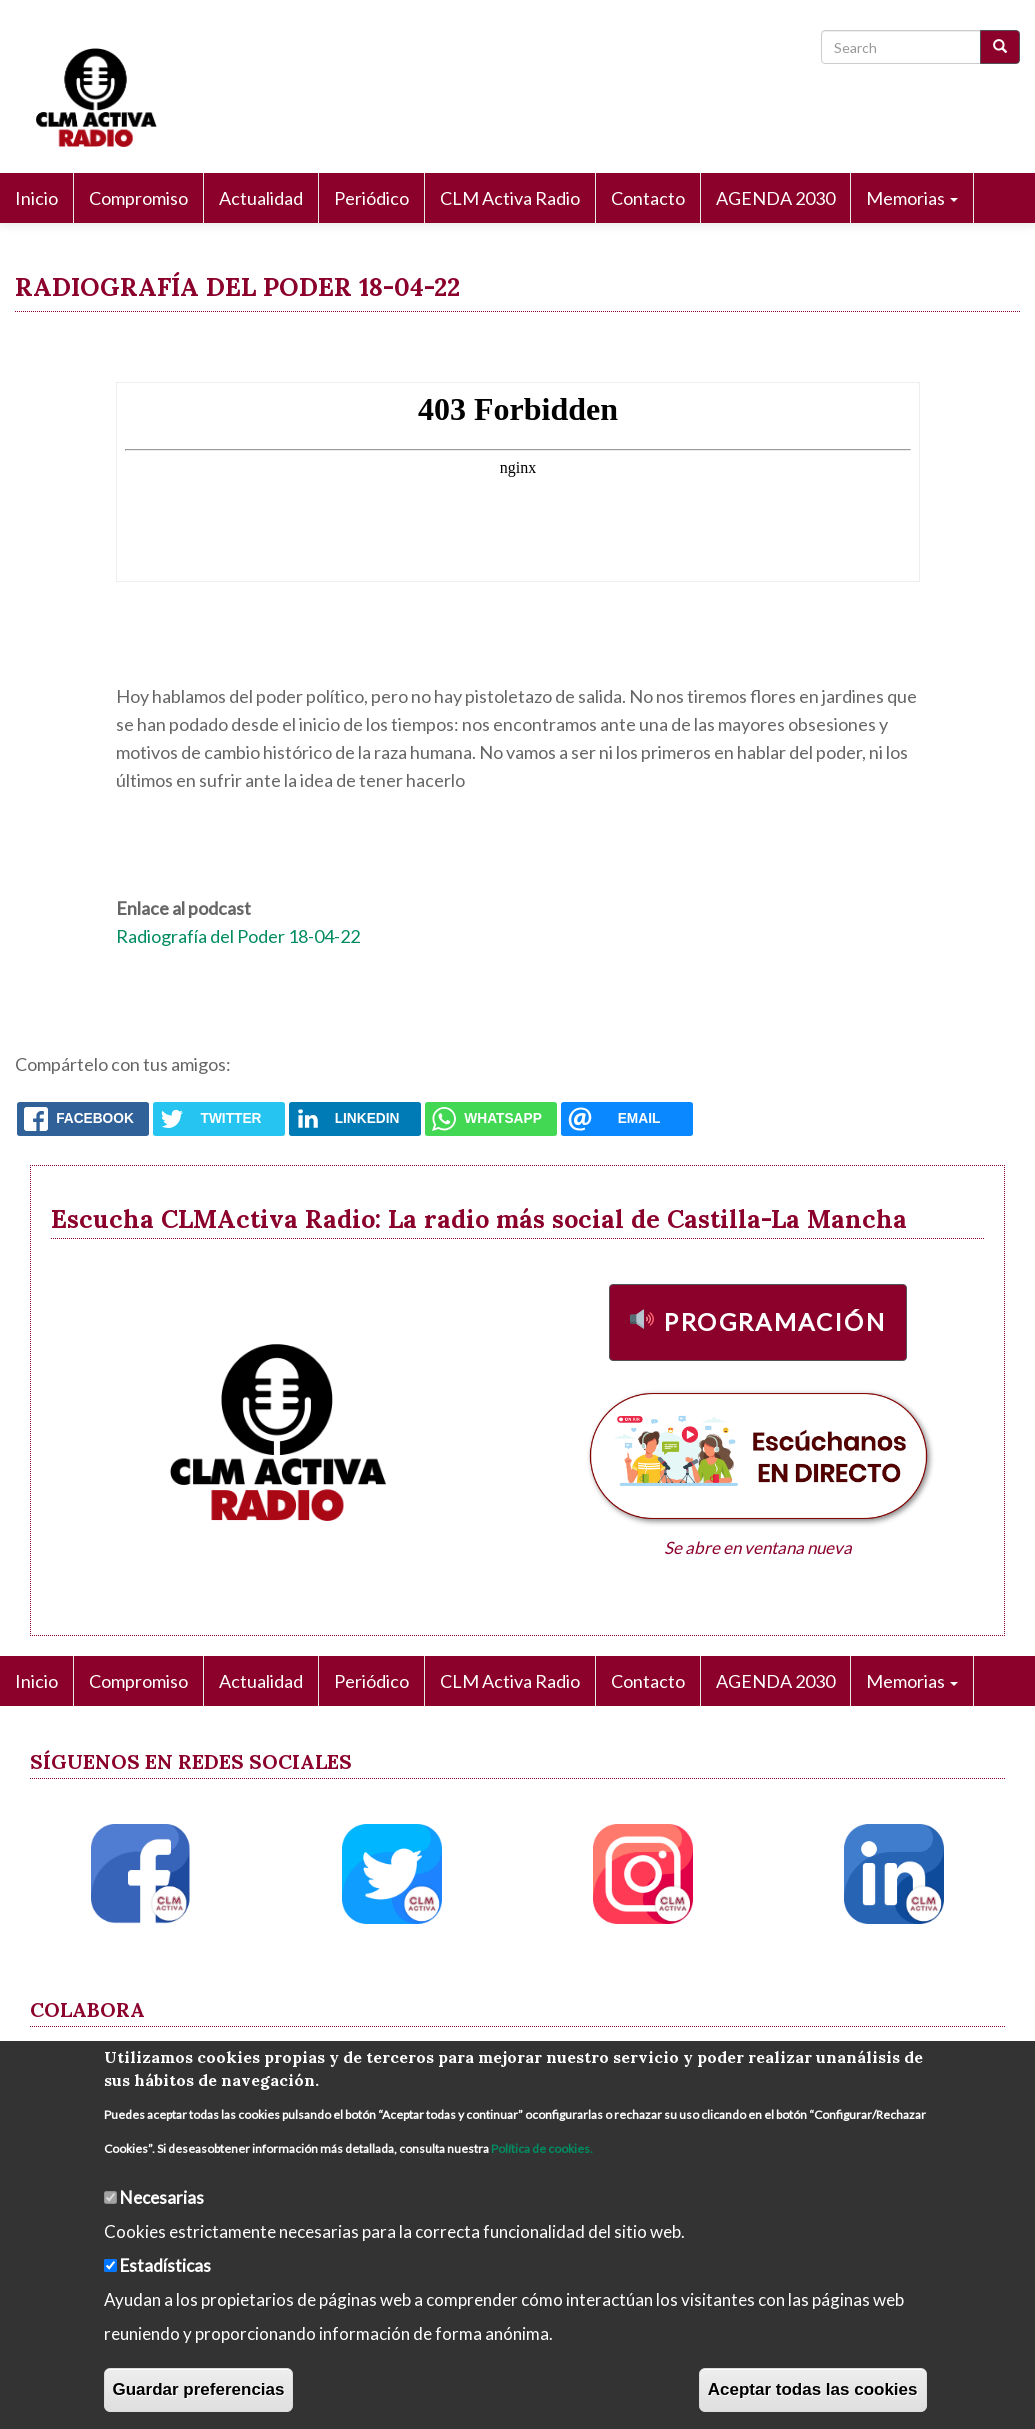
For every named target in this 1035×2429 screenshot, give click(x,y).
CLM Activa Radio (510, 198)
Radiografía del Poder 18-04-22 (238, 936)
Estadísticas (165, 2265)
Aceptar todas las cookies (813, 2389)
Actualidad (261, 198)
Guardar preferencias (199, 2389)
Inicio (36, 198)
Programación (775, 1321)
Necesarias (162, 2197)
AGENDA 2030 (775, 198)
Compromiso (138, 198)
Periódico (371, 198)
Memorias (912, 198)
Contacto (648, 198)
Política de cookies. (542, 2148)
